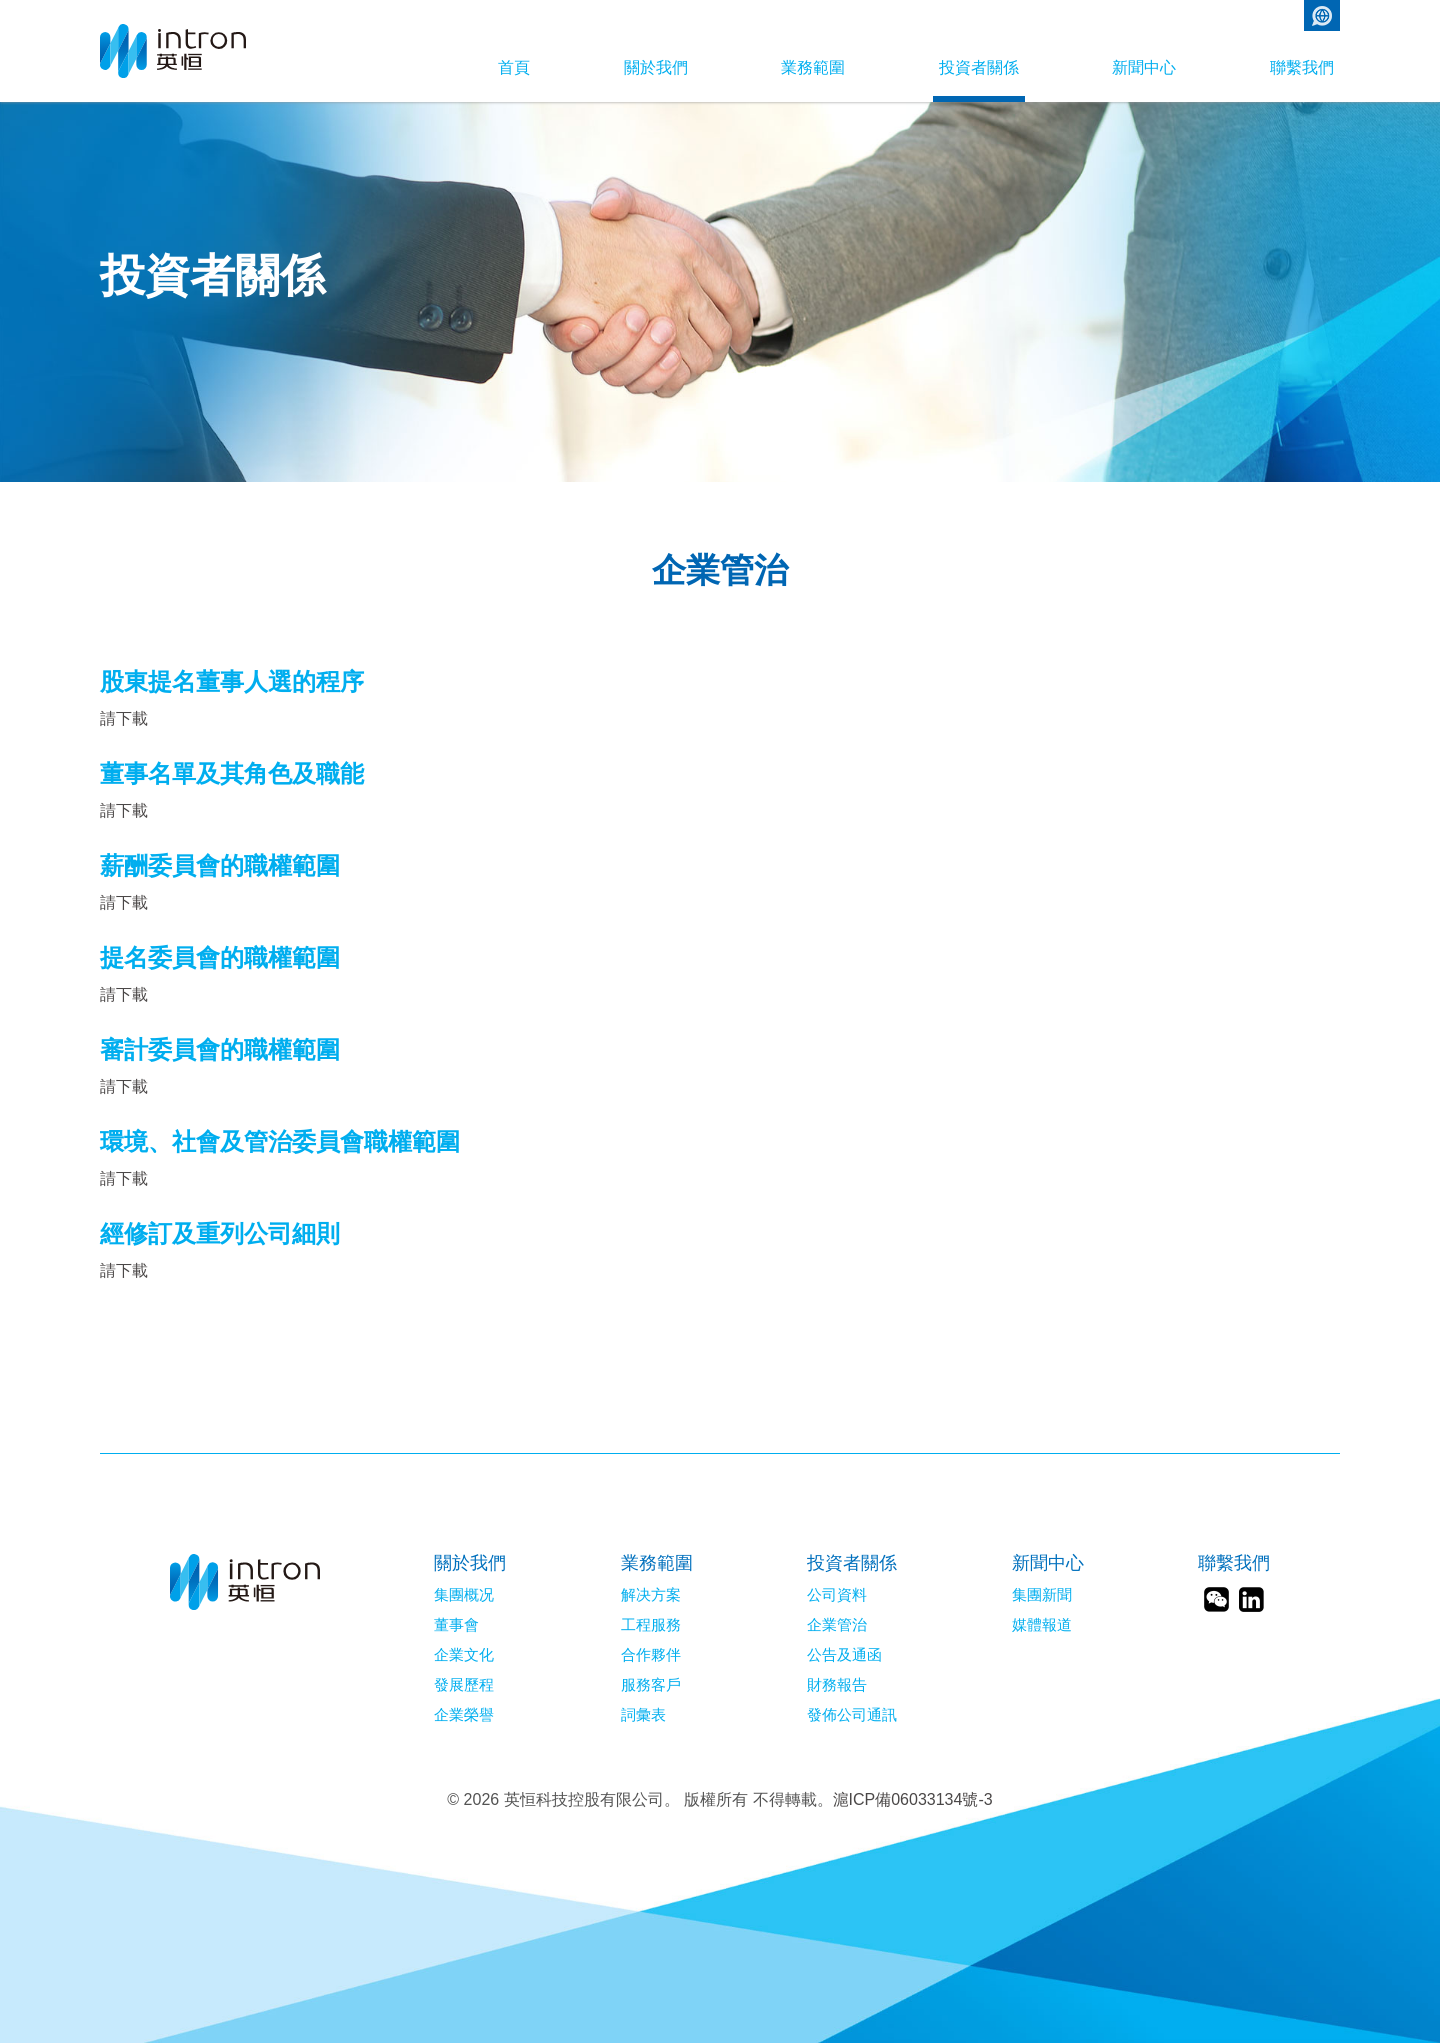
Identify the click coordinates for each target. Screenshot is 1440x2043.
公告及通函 (844, 1655)
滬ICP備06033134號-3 (913, 1799)
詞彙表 (643, 1715)
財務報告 (837, 1685)
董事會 (456, 1625)
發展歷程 (464, 1685)
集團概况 (464, 1595)
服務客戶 (651, 1685)
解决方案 (651, 1595)
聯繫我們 (1302, 67)
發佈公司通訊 (852, 1715)
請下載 (124, 718)
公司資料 (837, 1595)
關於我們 (590, 67)
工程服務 (651, 1625)
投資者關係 (946, 67)
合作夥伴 (651, 1655)
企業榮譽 (464, 1715)
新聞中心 (1128, 67)
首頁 (432, 67)
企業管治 (837, 1625)
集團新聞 (1042, 1595)
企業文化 (464, 1655)
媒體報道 (1042, 1625)
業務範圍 (764, 67)
